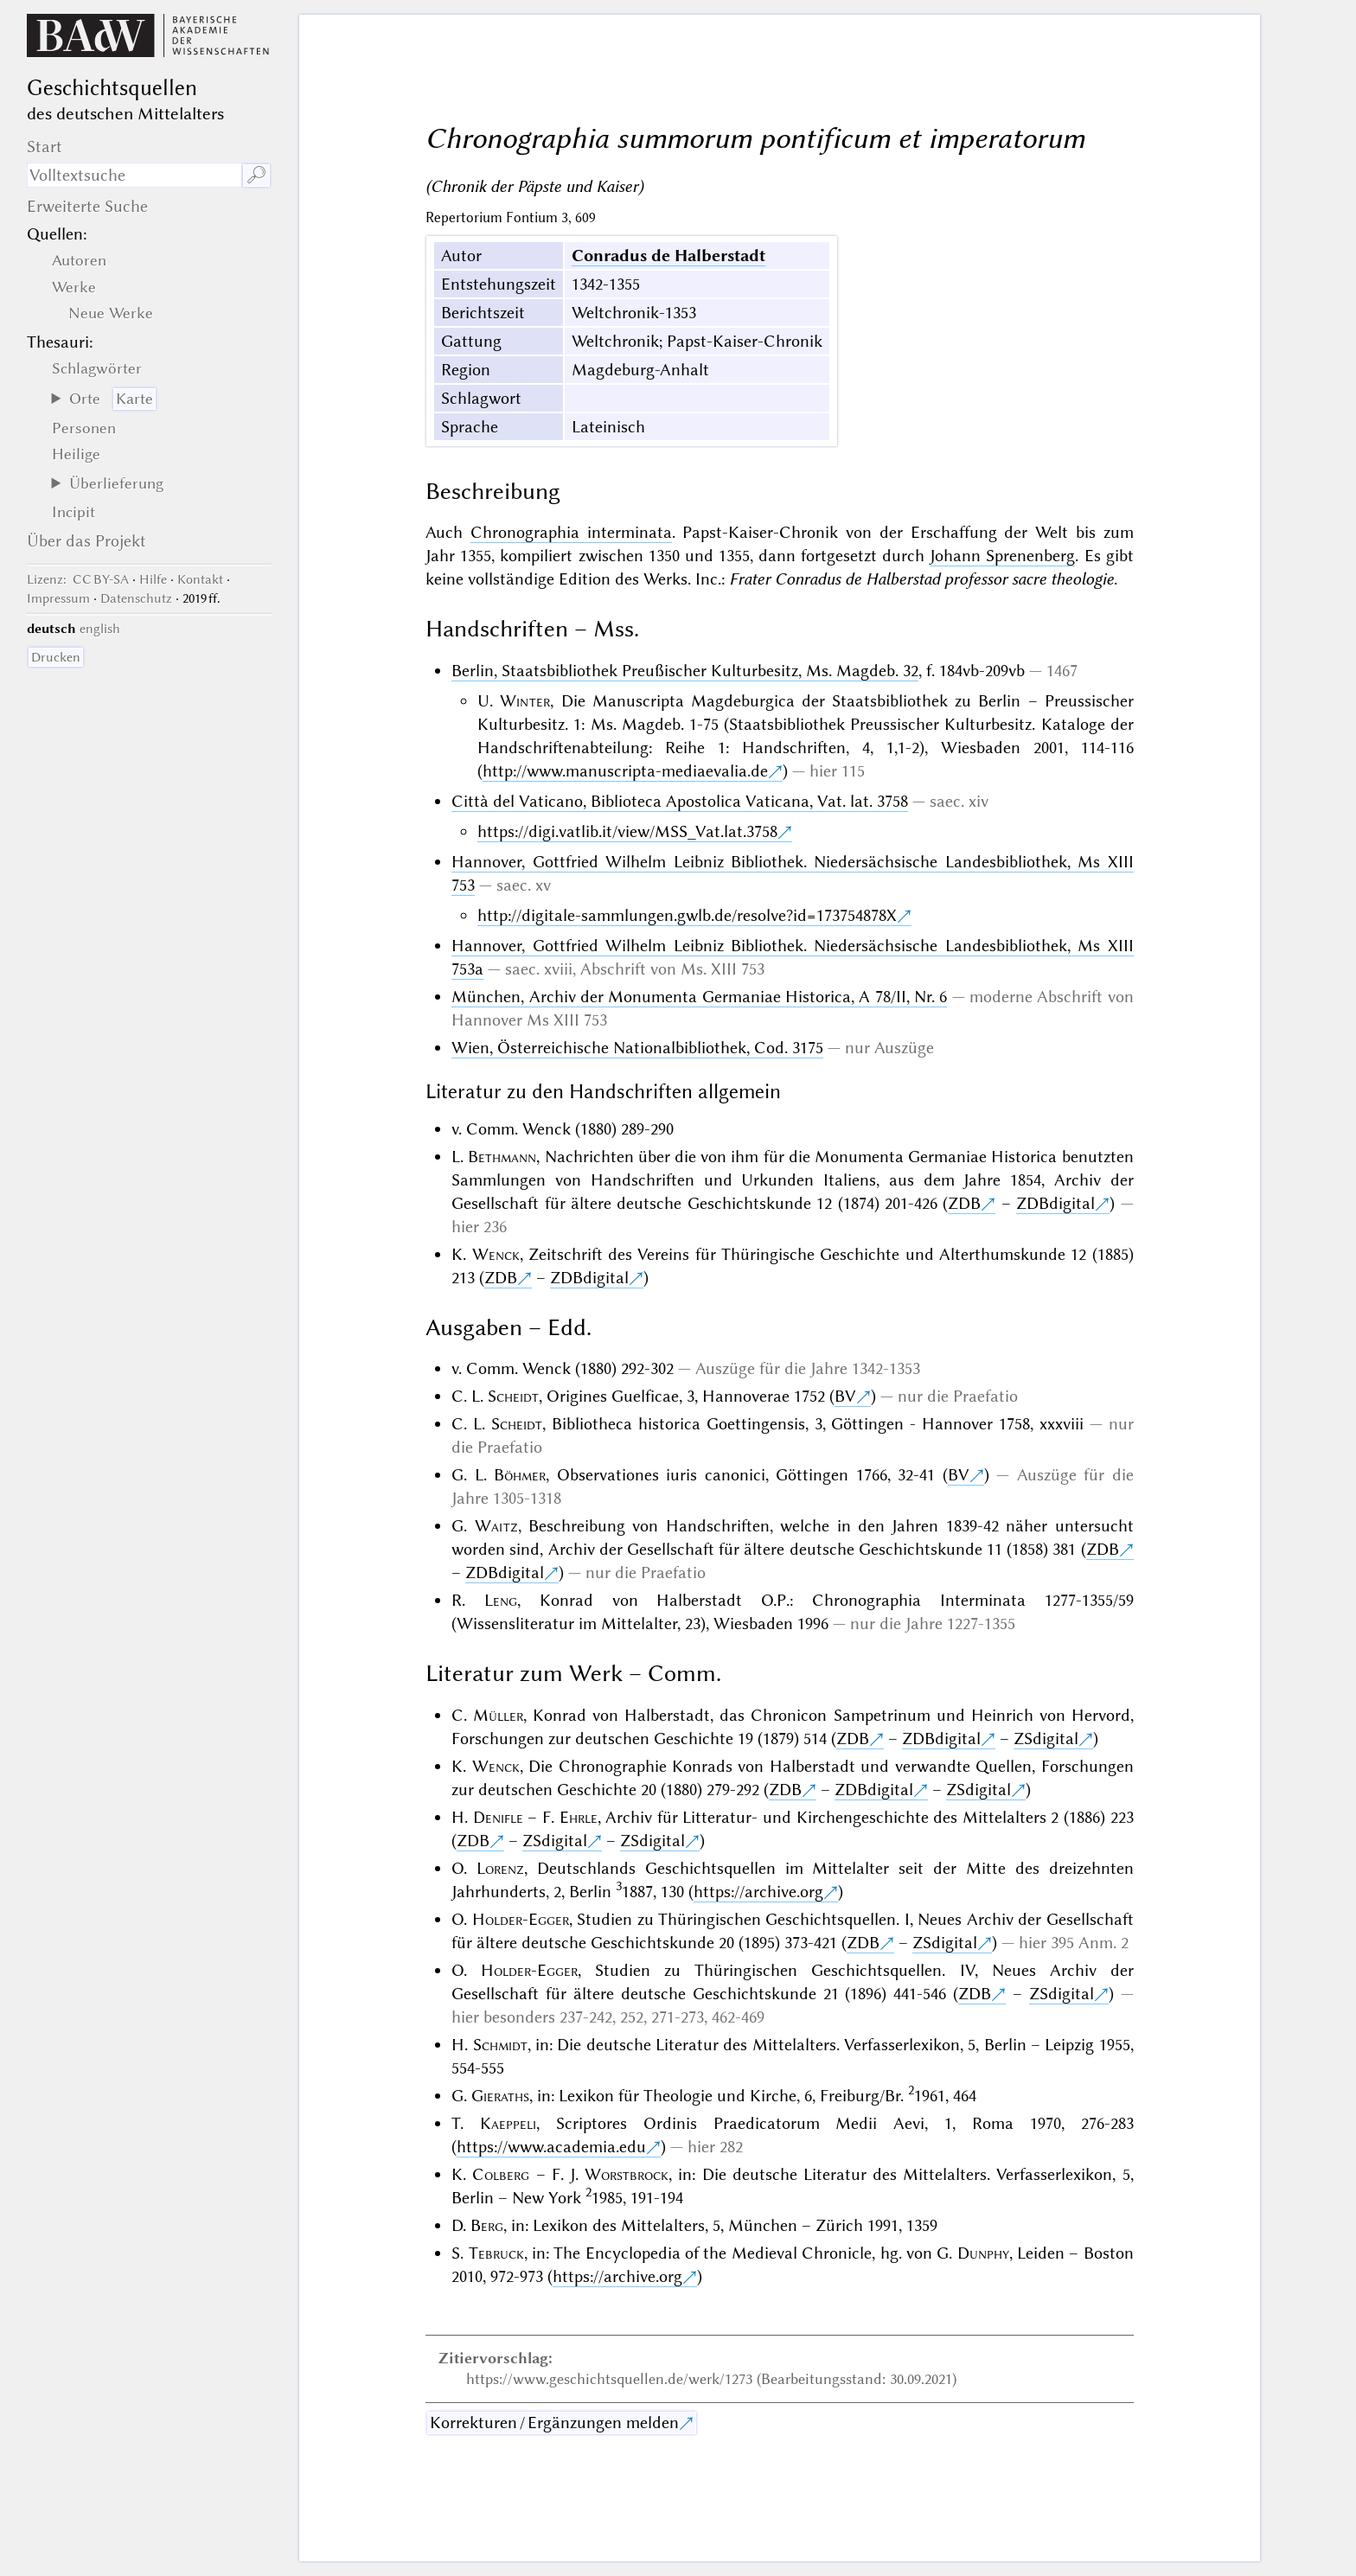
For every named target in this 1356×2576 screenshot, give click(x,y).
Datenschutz (136, 598)
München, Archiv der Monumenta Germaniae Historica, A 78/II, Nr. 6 (699, 997)
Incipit (73, 511)
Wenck (496, 1254)
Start (44, 147)
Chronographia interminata (571, 532)
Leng (500, 1600)
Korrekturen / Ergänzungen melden (554, 2422)
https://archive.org (758, 1892)
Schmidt (500, 2045)
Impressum (58, 598)
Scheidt (513, 1396)
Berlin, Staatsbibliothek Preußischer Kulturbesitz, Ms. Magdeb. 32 (684, 671)
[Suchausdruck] (134, 175)
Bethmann (502, 1157)
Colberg (500, 2174)
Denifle (498, 1817)
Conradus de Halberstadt (668, 255)
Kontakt (200, 579)
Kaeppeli (508, 2123)
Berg (486, 2225)
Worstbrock (626, 2174)
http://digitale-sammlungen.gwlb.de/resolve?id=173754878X (687, 915)
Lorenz (500, 1868)
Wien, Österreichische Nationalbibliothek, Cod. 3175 (637, 1048)
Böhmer (520, 1475)
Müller (498, 1715)
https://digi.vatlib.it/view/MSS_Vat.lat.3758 (627, 831)
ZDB (964, 1203)
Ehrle (579, 1817)
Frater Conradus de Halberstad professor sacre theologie (921, 579)
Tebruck (496, 2253)
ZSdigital (1046, 1738)
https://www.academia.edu (551, 2147)
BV (845, 1396)
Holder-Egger (520, 1919)
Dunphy (983, 2253)
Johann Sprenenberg (1002, 556)
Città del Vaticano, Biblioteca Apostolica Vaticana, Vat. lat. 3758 (679, 801)
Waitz (496, 1526)
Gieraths (500, 2096)
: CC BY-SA (78, 579)
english (100, 628)
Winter (525, 701)
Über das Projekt (86, 541)
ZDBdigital (1055, 1203)
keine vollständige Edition (518, 579)
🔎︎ (256, 175)
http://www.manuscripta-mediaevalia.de (625, 771)
